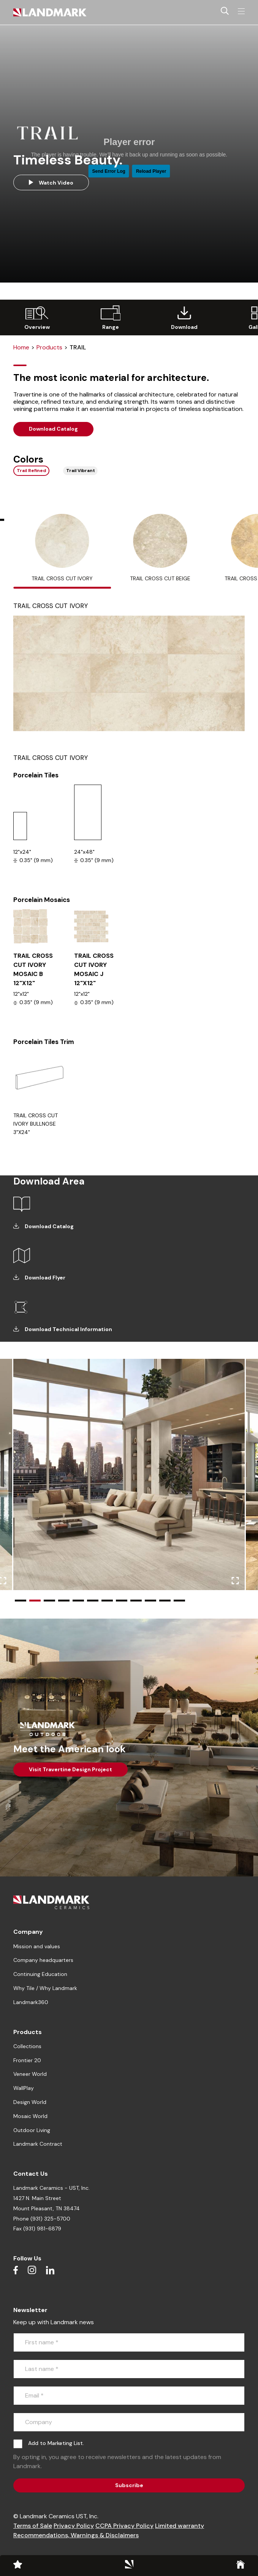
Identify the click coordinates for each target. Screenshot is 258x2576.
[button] (20, 1601)
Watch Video (51, 182)
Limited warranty (179, 2526)
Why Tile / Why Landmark (45, 1988)
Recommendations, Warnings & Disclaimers (76, 2535)
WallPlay (23, 2088)
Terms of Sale (32, 2526)
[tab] (62, 551)
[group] (37, 317)
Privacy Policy (74, 2526)
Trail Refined (31, 471)
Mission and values (36, 1946)
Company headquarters (43, 1960)
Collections (27, 2046)
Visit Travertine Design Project (70, 1769)
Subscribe (129, 2485)
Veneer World (30, 2074)
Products (49, 347)
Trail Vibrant (80, 471)
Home (21, 347)
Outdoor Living (31, 2130)
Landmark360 (30, 2002)
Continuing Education (40, 1974)
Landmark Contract (37, 2143)
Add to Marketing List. (56, 2443)
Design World (29, 2102)
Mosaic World (30, 2116)
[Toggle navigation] (241, 11)
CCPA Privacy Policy (124, 2526)
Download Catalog (53, 428)
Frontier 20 (27, 2060)
